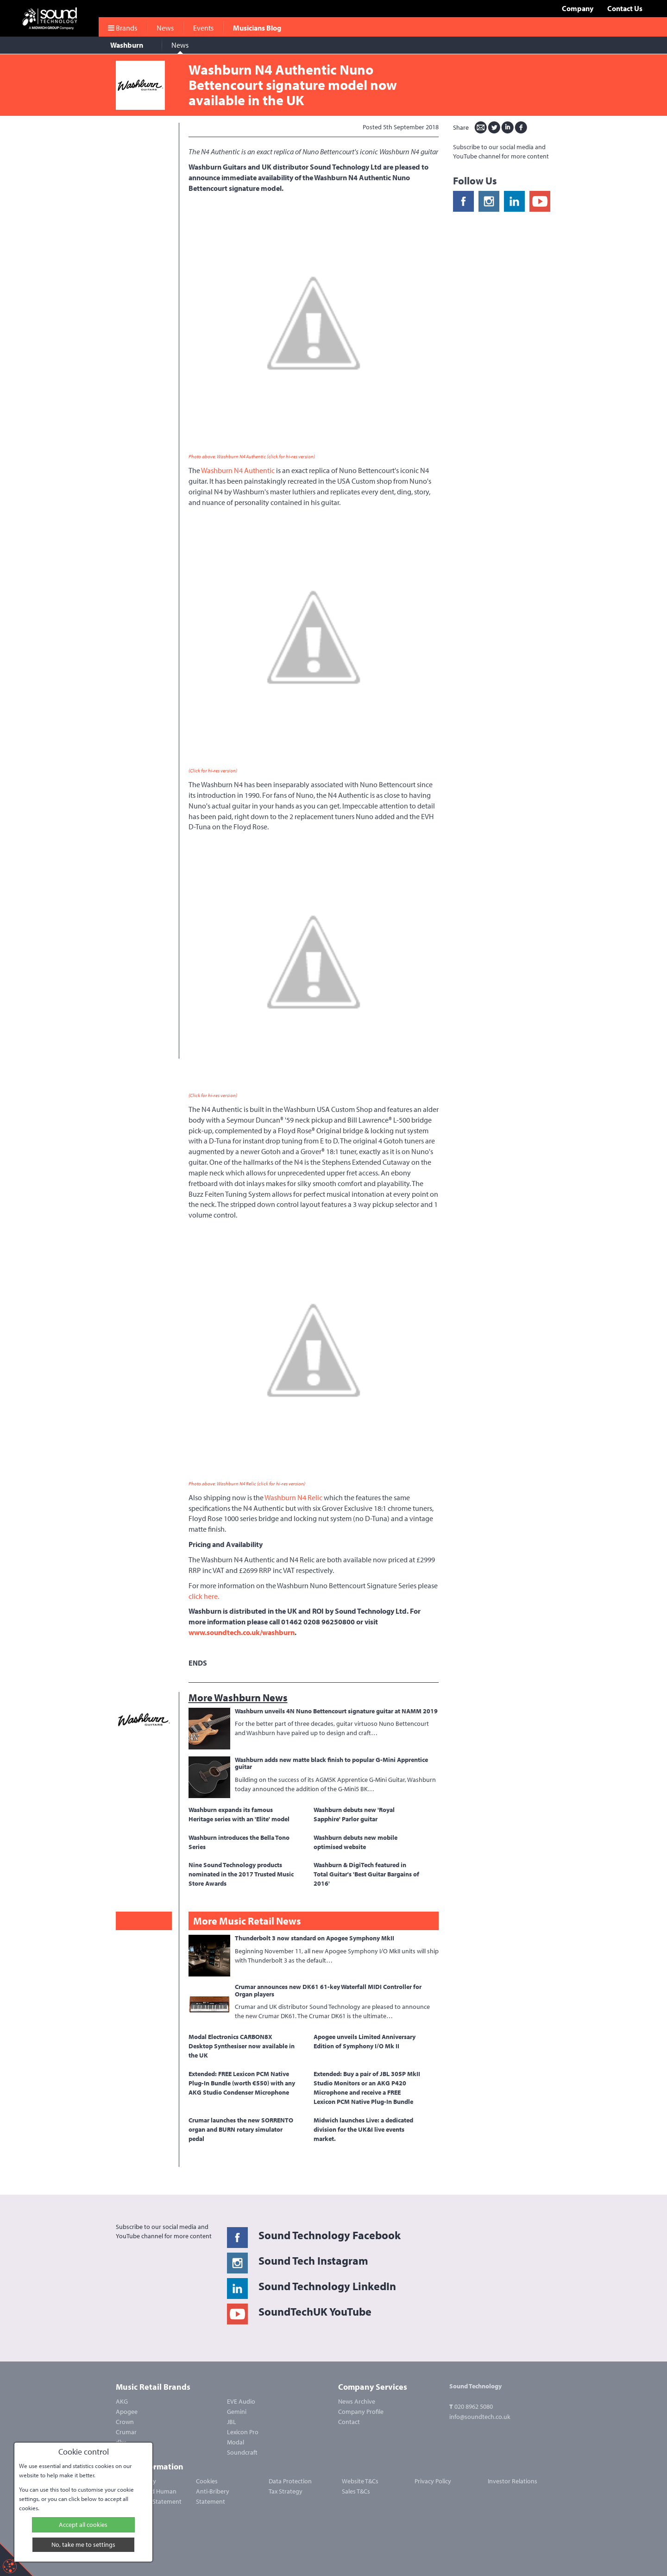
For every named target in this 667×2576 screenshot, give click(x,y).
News (180, 45)
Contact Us (624, 8)
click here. (204, 1596)
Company (577, 8)
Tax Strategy (285, 2491)
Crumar (126, 2432)
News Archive (356, 2401)
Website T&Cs (360, 2481)
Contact (349, 2422)
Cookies (207, 2481)
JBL (231, 2422)
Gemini (236, 2411)
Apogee (127, 2411)
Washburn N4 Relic (293, 1497)
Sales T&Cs (356, 2491)
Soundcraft (242, 2452)
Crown (125, 2422)
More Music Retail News (247, 1920)
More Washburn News (238, 1697)
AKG (122, 2401)
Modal (235, 2442)
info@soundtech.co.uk (479, 2416)
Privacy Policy (433, 2481)
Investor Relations (512, 2481)
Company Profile (361, 2411)
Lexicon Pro (242, 2432)
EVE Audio (241, 2401)
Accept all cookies (83, 2524)
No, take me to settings (83, 2544)
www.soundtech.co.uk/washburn (242, 1632)
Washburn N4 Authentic (238, 470)
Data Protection (290, 2481)
